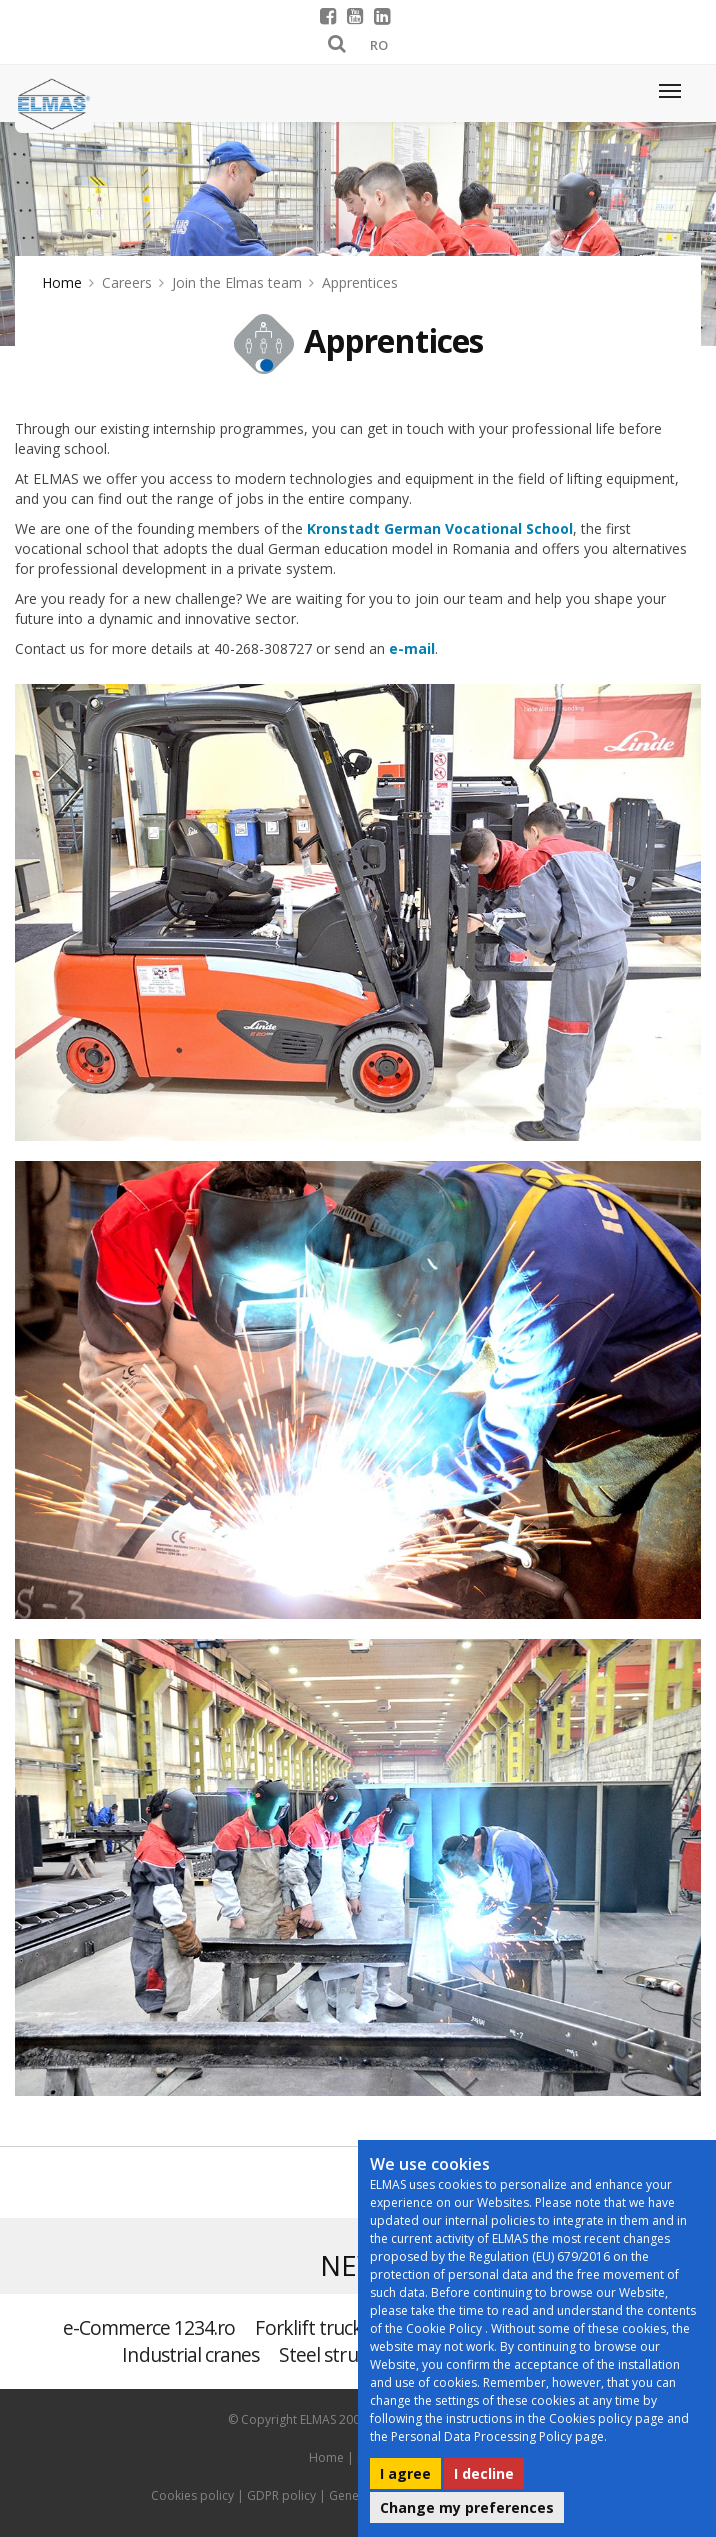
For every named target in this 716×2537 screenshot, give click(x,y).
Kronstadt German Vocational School (440, 528)
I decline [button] (484, 2473)
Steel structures (344, 2354)
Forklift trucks (312, 2327)
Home (62, 282)
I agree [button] (405, 2473)
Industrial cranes (190, 2354)
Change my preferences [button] (467, 2507)
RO (379, 45)
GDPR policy (281, 2495)
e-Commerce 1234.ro (149, 2327)
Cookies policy (192, 2495)
